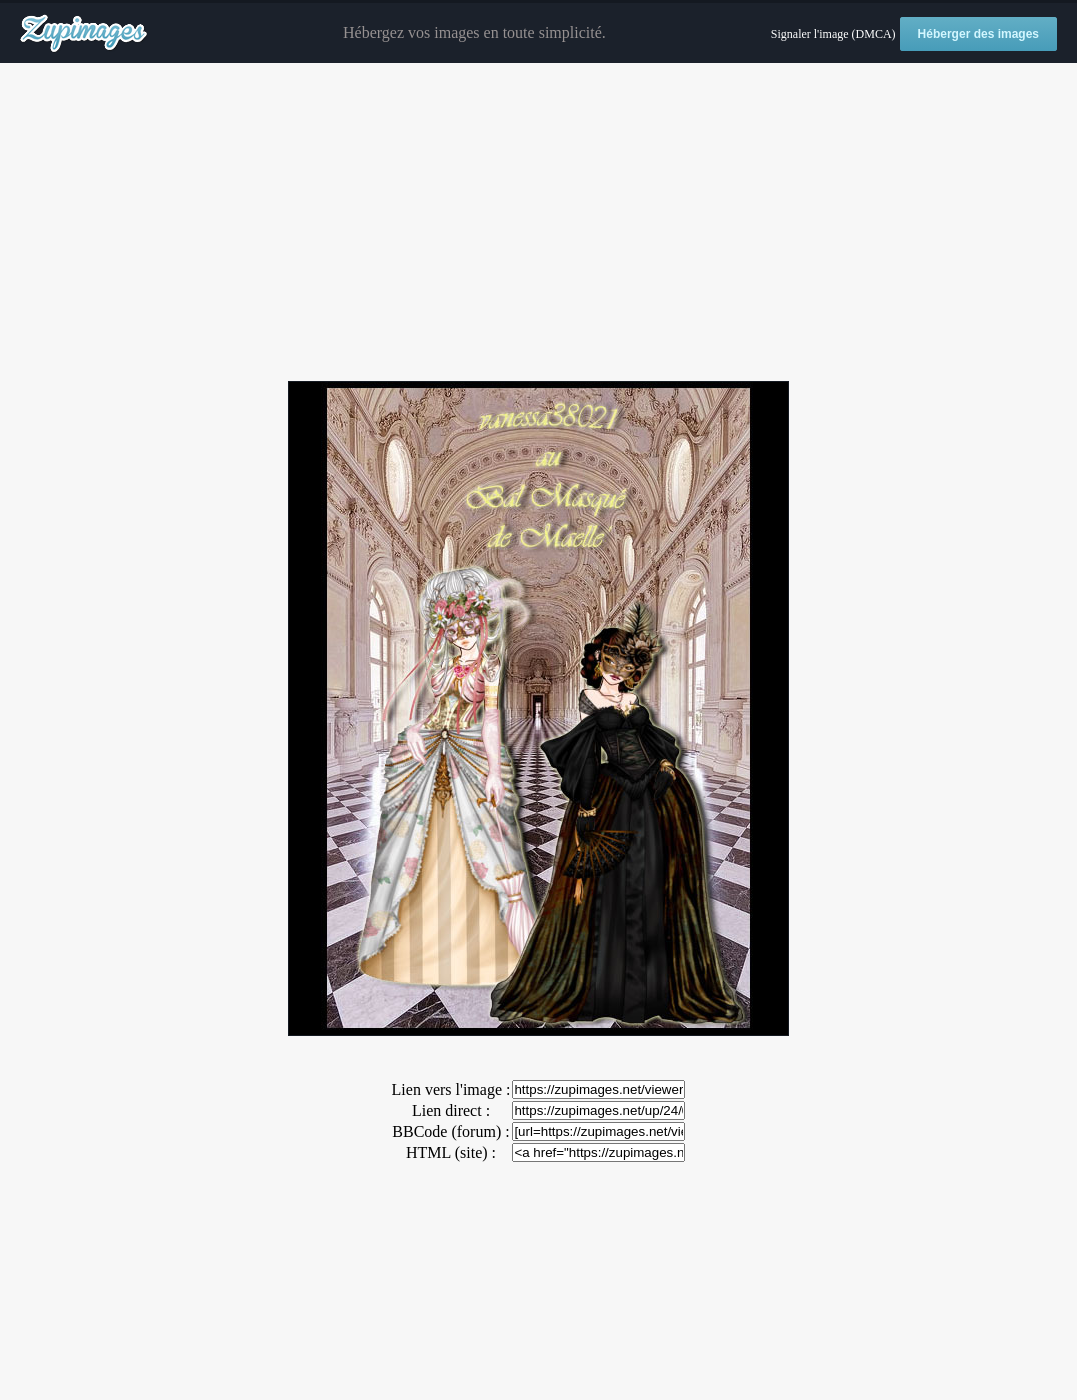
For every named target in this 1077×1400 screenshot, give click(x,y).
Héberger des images (978, 34)
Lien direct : (451, 1110)
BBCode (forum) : (450, 1131)
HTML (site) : (451, 1152)
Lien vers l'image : (451, 1089)
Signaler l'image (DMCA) (833, 34)
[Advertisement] (538, 223)
